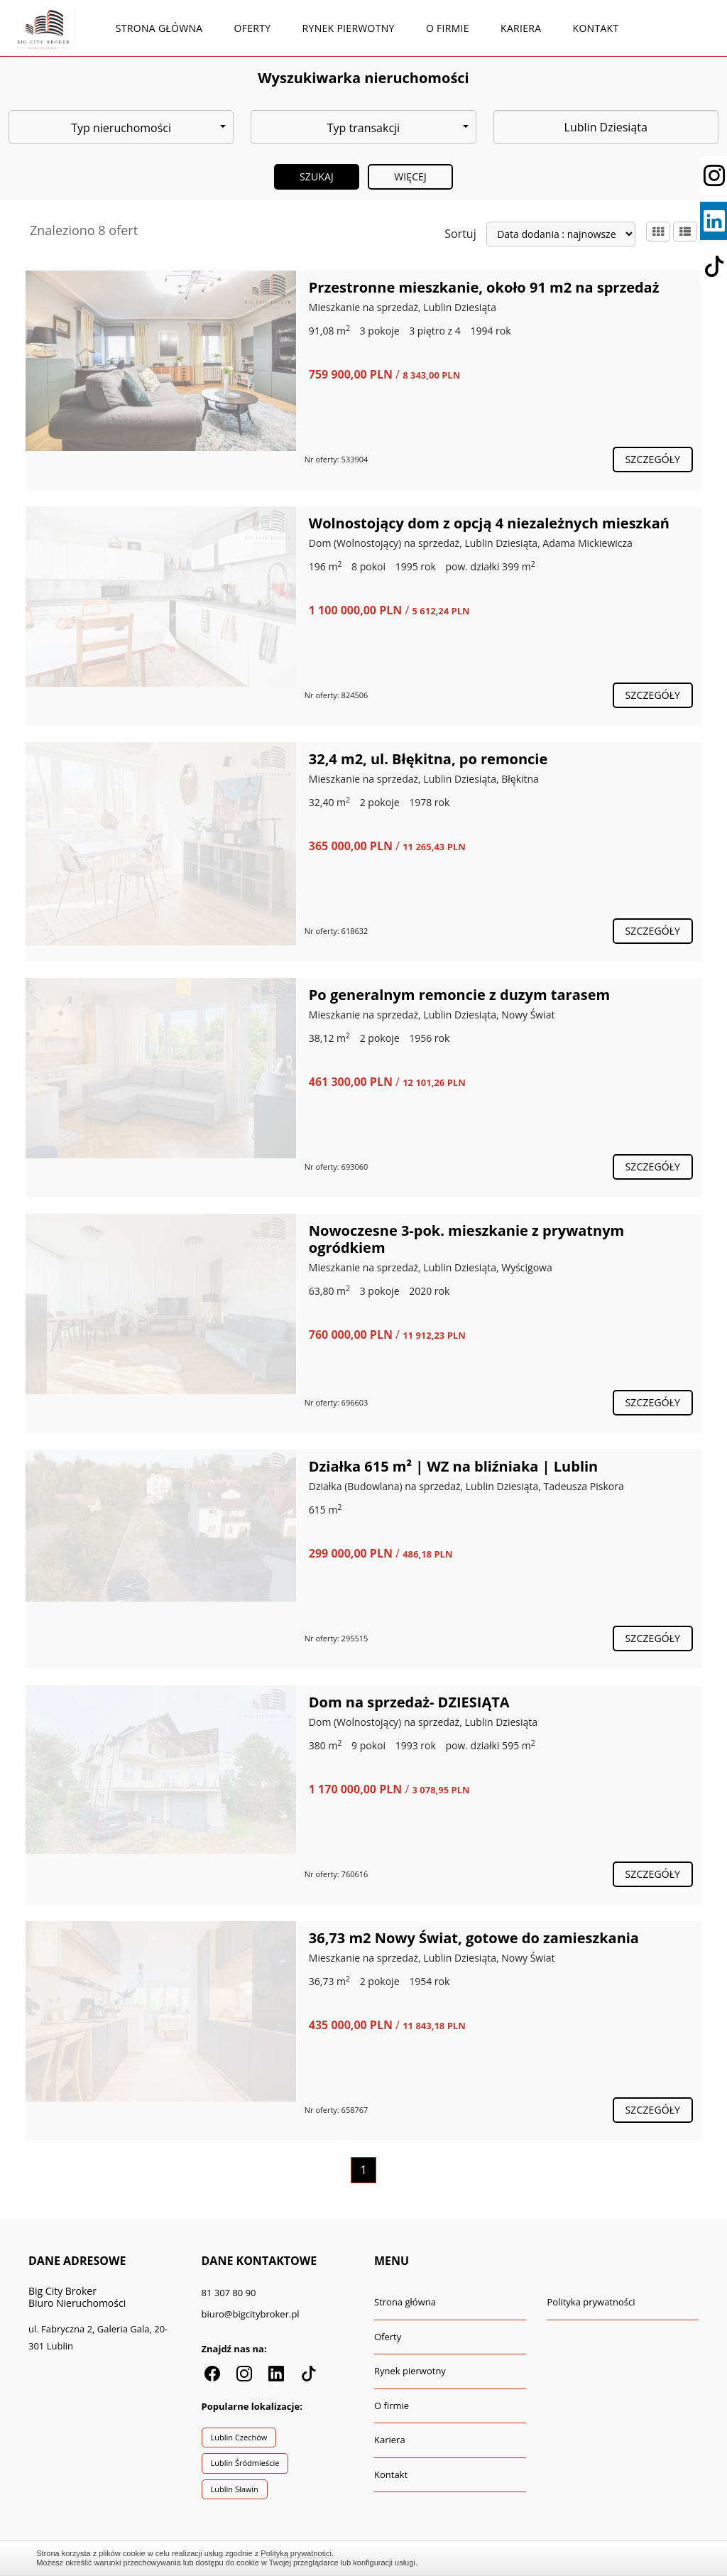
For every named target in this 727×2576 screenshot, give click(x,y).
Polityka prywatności (591, 2301)
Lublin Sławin (234, 2489)
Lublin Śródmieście (245, 2462)
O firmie (447, 28)
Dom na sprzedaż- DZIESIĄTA (409, 1702)
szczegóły (652, 459)
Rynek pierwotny (348, 28)
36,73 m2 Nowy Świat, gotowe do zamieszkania (474, 1937)
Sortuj (460, 233)
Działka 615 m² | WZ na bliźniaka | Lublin (453, 1466)
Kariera (521, 28)
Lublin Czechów (239, 2437)
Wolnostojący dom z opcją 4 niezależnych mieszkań (489, 523)
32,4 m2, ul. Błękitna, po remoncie (428, 758)
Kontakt (596, 28)
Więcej (410, 176)
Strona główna (159, 28)
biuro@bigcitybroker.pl (251, 2314)
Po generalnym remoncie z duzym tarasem (459, 994)
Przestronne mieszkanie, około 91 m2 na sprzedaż (484, 287)
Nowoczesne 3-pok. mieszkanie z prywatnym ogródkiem (466, 1239)
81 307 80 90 (229, 2292)
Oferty (252, 28)
